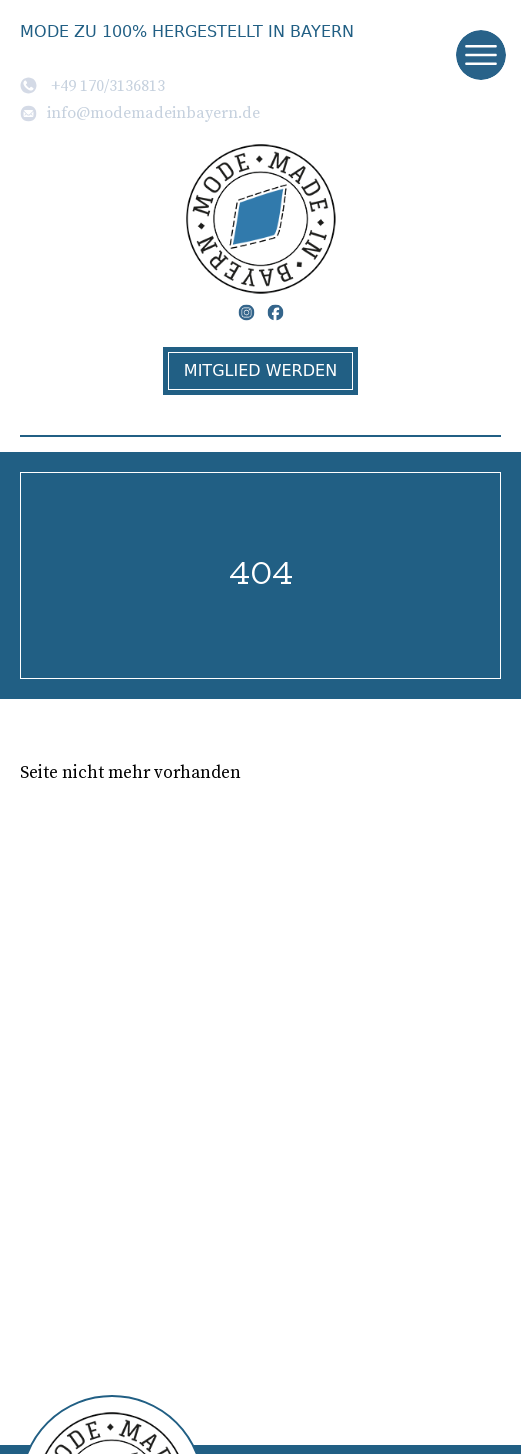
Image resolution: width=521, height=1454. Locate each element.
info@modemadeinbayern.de (140, 112)
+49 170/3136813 (92, 85)
